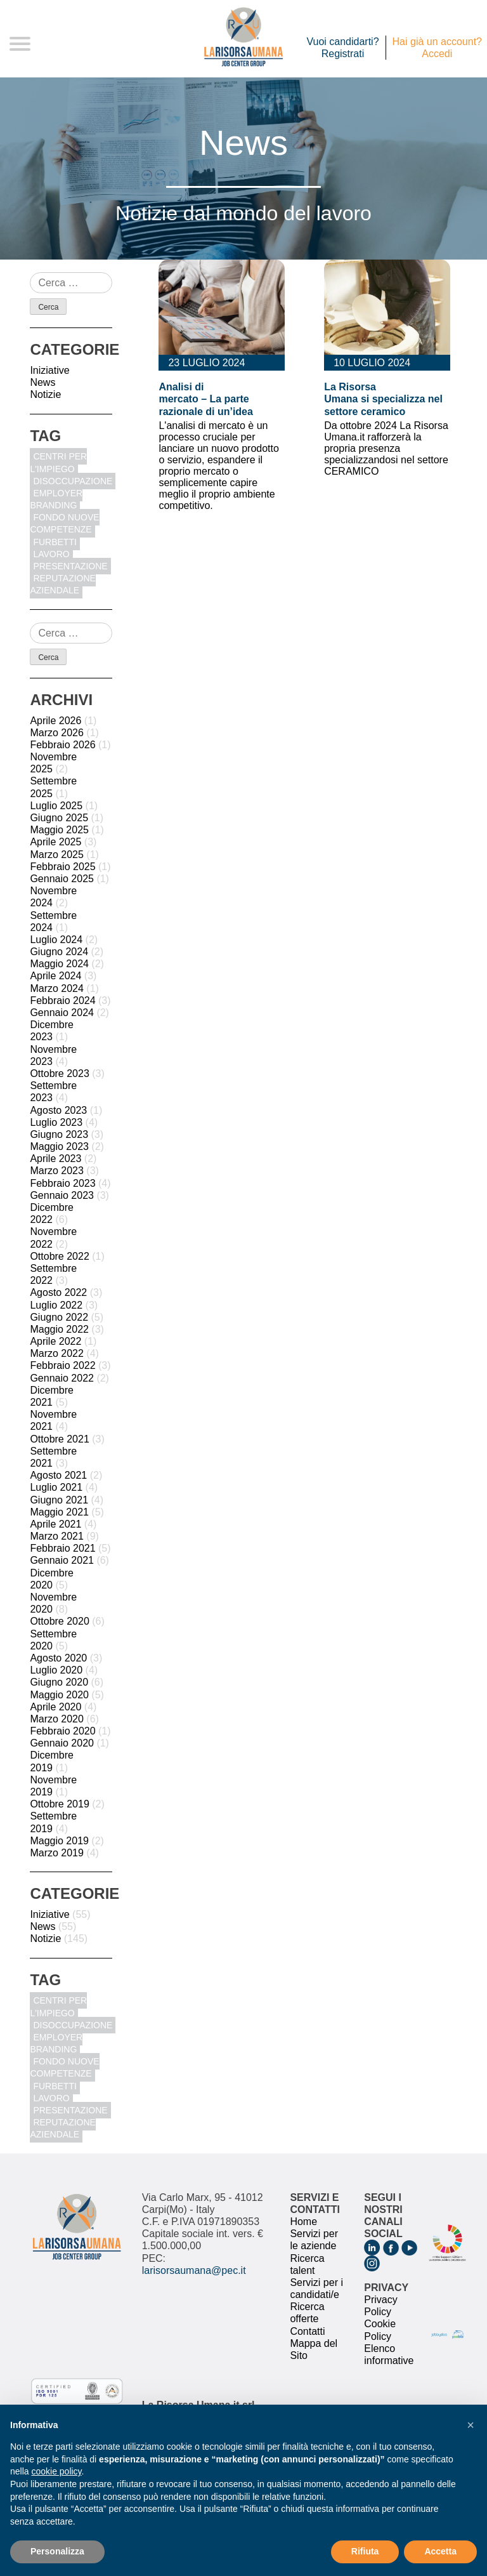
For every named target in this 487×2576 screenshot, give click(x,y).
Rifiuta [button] (365, 2551)
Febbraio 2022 (62, 1365)
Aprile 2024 (55, 975)
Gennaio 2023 (62, 1195)
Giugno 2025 (59, 817)
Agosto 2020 (58, 1658)
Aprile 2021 (55, 1524)
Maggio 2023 (59, 1146)
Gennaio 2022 (62, 1378)
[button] (470, 2425)
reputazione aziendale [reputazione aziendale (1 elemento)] (63, 584)
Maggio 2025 (59, 829)
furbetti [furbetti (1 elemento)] (54, 542)
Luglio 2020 (56, 1670)
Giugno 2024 (59, 951)
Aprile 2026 (55, 720)
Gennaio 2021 (62, 1560)
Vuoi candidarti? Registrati (342, 47)
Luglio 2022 (56, 1305)
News (42, 382)
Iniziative (49, 370)
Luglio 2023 (56, 1122)
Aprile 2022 (55, 1341)
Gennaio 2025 (62, 878)
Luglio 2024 (56, 939)
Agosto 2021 (58, 1475)
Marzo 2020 (57, 1719)
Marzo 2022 (57, 1353)
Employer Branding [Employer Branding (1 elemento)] (56, 499)
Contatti (307, 2331)
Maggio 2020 (59, 1694)
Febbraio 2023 (62, 1183)
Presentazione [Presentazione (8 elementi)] (70, 566)
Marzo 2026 (57, 732)
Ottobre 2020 (59, 1621)
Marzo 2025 (57, 854)
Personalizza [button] (57, 2551)
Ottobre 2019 (59, 1804)
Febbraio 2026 (62, 744)
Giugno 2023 (59, 1134)
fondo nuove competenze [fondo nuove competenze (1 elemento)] (64, 523)
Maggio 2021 (59, 1512)
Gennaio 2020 (62, 1743)
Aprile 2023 (55, 1158)
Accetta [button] (440, 2551)
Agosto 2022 (58, 1292)
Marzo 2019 (57, 1852)
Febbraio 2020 (62, 1731)
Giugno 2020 (59, 1682)
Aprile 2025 (55, 841)
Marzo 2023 (57, 1170)
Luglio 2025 (56, 805)
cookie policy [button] (56, 2471)
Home (303, 2221)
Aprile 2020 (55, 1706)
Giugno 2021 (59, 1500)
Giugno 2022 (59, 1317)
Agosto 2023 (58, 1110)
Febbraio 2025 (62, 866)
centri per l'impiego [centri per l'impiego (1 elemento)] (58, 462)
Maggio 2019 (59, 1840)
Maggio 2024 (59, 963)
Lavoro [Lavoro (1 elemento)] (51, 554)
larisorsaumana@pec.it (194, 2270)
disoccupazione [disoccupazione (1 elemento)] (72, 481)
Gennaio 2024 (62, 1012)
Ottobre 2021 (59, 1439)
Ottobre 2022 (59, 1256)
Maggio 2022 (59, 1329)
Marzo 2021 (57, 1536)
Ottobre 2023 (59, 1073)
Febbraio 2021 (62, 1548)
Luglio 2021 (56, 1487)
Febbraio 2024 (62, 1000)
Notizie (45, 394)
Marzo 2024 (57, 988)
